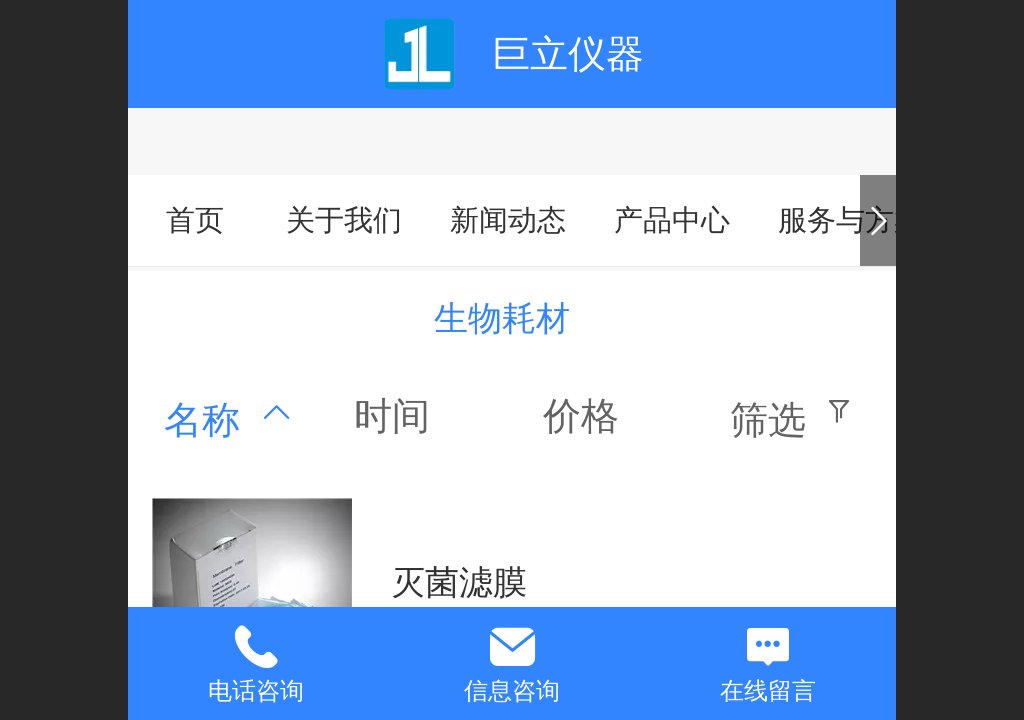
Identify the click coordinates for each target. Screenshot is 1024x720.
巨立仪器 (568, 53)
